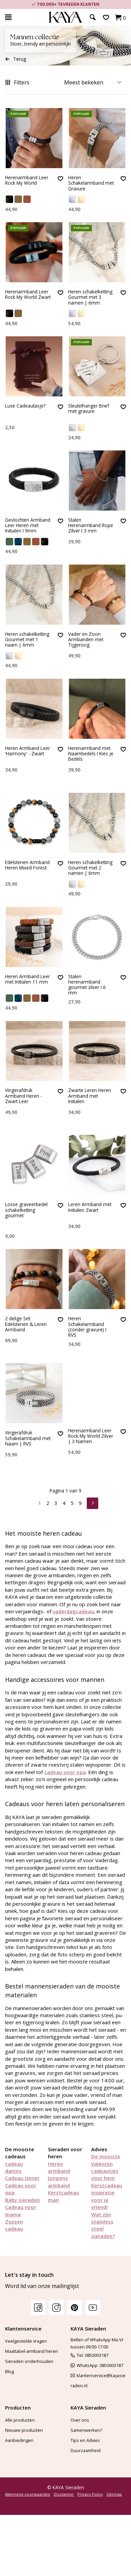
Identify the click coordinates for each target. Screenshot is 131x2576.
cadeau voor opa (65, 1772)
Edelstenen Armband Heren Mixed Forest (27, 865)
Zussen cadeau (14, 2225)
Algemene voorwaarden (27, 2494)
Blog (9, 2371)
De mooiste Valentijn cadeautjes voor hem (105, 2167)
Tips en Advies (85, 2440)
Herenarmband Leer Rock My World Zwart (28, 294)
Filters (17, 82)
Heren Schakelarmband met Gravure (91, 183)
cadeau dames (14, 2167)
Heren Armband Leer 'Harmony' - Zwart (27, 751)
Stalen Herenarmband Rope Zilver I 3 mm (90, 525)
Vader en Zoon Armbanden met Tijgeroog (85, 639)
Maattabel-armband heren (31, 2351)
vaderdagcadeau (73, 1611)
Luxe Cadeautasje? (25, 406)
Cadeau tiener (22, 2178)
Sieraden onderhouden (29, 2361)
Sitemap (114, 2494)
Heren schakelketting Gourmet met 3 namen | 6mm (90, 297)
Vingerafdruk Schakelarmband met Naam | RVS (28, 1436)
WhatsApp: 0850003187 (97, 2365)
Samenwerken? (86, 2430)
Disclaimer (64, 2494)
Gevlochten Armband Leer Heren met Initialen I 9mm (27, 525)
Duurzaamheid (86, 2450)
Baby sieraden (22, 2199)
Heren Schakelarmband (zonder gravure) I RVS (87, 1325)
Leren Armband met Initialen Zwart (89, 1205)
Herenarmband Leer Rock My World (26, 180)
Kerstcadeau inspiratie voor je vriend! (106, 2196)
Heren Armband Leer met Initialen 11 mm (27, 979)
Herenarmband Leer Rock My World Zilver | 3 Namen (90, 1436)
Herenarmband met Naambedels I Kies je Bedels (90, 754)
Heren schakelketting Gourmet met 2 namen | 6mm (90, 868)
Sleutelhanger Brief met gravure (88, 408)
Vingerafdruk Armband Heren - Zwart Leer (23, 1096)
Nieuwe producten (24, 2430)
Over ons (80, 2420)
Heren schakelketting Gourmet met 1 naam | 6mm (27, 639)
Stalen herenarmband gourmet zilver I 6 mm (87, 985)
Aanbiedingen (19, 2440)
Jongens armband (59, 2181)
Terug (15, 59)
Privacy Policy (90, 2494)
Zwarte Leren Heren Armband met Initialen (89, 1096)
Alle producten (20, 2420)
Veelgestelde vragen (26, 2341)
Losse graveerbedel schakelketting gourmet (26, 1208)
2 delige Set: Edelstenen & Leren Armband (26, 1322)
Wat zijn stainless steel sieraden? (103, 2225)
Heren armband (59, 2167)
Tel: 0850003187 (89, 2355)
